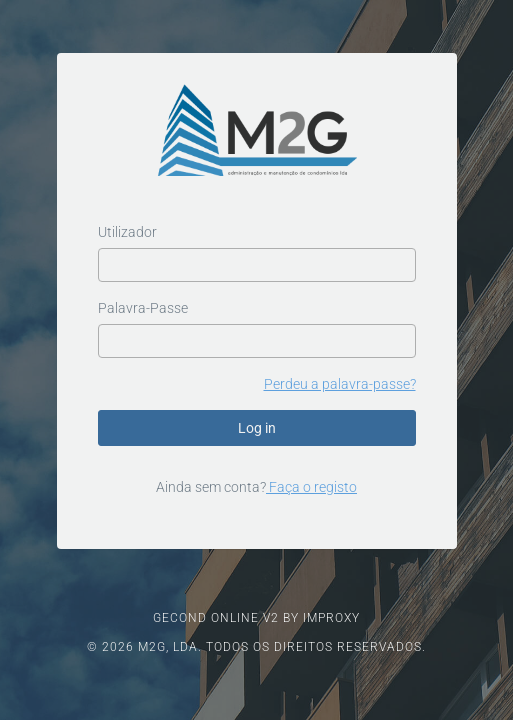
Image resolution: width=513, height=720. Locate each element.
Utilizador (127, 232)
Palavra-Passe (143, 308)
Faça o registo (311, 487)
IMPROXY (331, 618)
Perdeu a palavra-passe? (340, 384)
